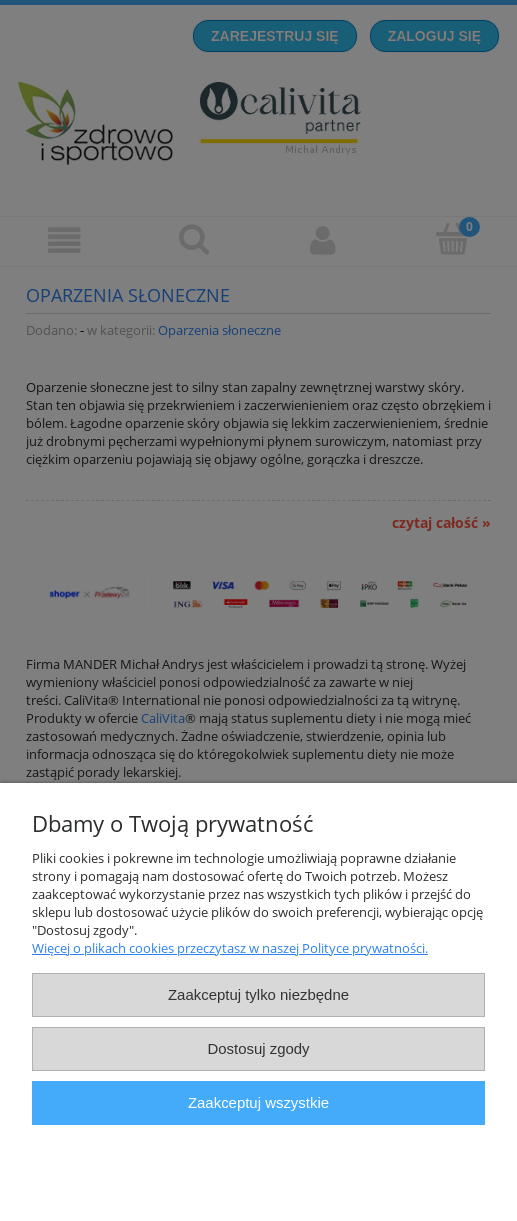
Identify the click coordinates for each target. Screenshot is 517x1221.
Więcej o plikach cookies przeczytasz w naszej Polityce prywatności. (230, 948)
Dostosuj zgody (258, 1048)
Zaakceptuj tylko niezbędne (258, 994)
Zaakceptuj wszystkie (258, 1102)
